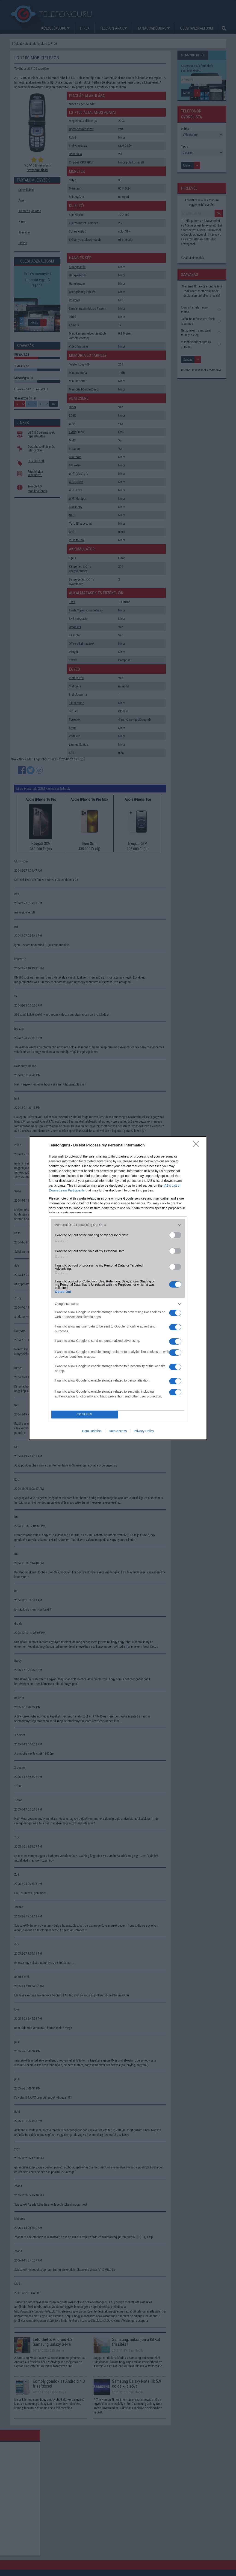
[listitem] (118, 1224)
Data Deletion (92, 1431)
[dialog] (118, 1288)
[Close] (197, 1145)
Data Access (118, 1431)
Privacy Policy (144, 1431)
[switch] (175, 1235)
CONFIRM (84, 1414)
